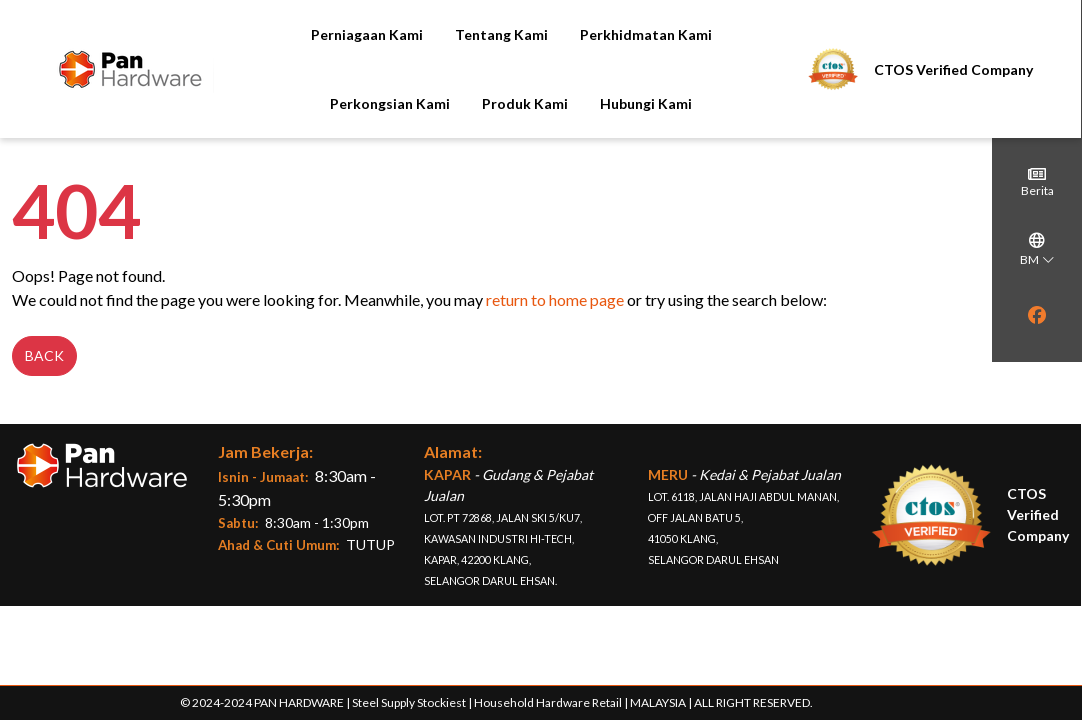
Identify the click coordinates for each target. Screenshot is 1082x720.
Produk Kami (481, 103)
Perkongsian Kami (346, 103)
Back (44, 368)
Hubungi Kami (602, 103)
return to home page (555, 312)
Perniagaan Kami (322, 34)
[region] (1037, 343)
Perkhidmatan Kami (601, 34)
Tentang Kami (456, 34)
